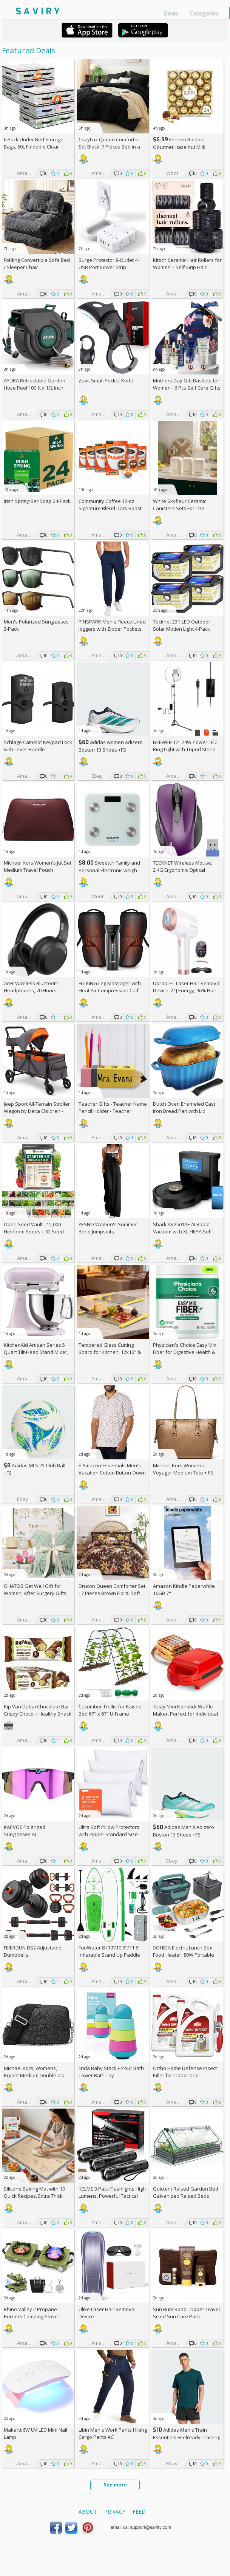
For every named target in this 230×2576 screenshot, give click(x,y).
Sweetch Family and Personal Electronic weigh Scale (109, 870)
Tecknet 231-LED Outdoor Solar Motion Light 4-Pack (181, 625)
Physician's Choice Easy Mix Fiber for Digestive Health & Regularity (184, 1352)
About (88, 2511)
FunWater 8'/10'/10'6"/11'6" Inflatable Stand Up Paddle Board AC (109, 1954)
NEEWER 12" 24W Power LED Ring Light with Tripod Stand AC (185, 749)
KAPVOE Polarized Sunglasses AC (24, 1831)
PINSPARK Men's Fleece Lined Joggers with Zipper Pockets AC (112, 628)
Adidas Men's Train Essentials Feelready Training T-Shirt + (186, 2437)
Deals (171, 13)
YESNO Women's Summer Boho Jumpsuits (108, 1228)
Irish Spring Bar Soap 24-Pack (37, 501)
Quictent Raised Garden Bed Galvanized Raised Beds (185, 2192)
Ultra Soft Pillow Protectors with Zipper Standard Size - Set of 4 (109, 1834)
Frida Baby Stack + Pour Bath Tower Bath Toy (111, 2072)
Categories (204, 13)
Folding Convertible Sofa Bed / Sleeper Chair (37, 264)
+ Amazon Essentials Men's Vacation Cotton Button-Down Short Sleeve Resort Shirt (112, 1472)
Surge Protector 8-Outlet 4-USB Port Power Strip (109, 264)
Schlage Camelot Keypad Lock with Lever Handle (38, 746)
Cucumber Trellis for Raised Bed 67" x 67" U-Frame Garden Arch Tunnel (110, 1713)
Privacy (114, 2511)
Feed (139, 2511)
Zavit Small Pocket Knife (106, 380)
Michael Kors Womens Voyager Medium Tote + (183, 1469)
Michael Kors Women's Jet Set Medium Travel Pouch (37, 866)
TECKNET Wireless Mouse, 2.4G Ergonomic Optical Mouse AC (182, 869)
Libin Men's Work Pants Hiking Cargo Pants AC (113, 2433)
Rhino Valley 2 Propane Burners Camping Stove (31, 2313)
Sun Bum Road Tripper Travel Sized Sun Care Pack (186, 2313)
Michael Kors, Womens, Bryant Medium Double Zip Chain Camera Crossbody (34, 2075)
